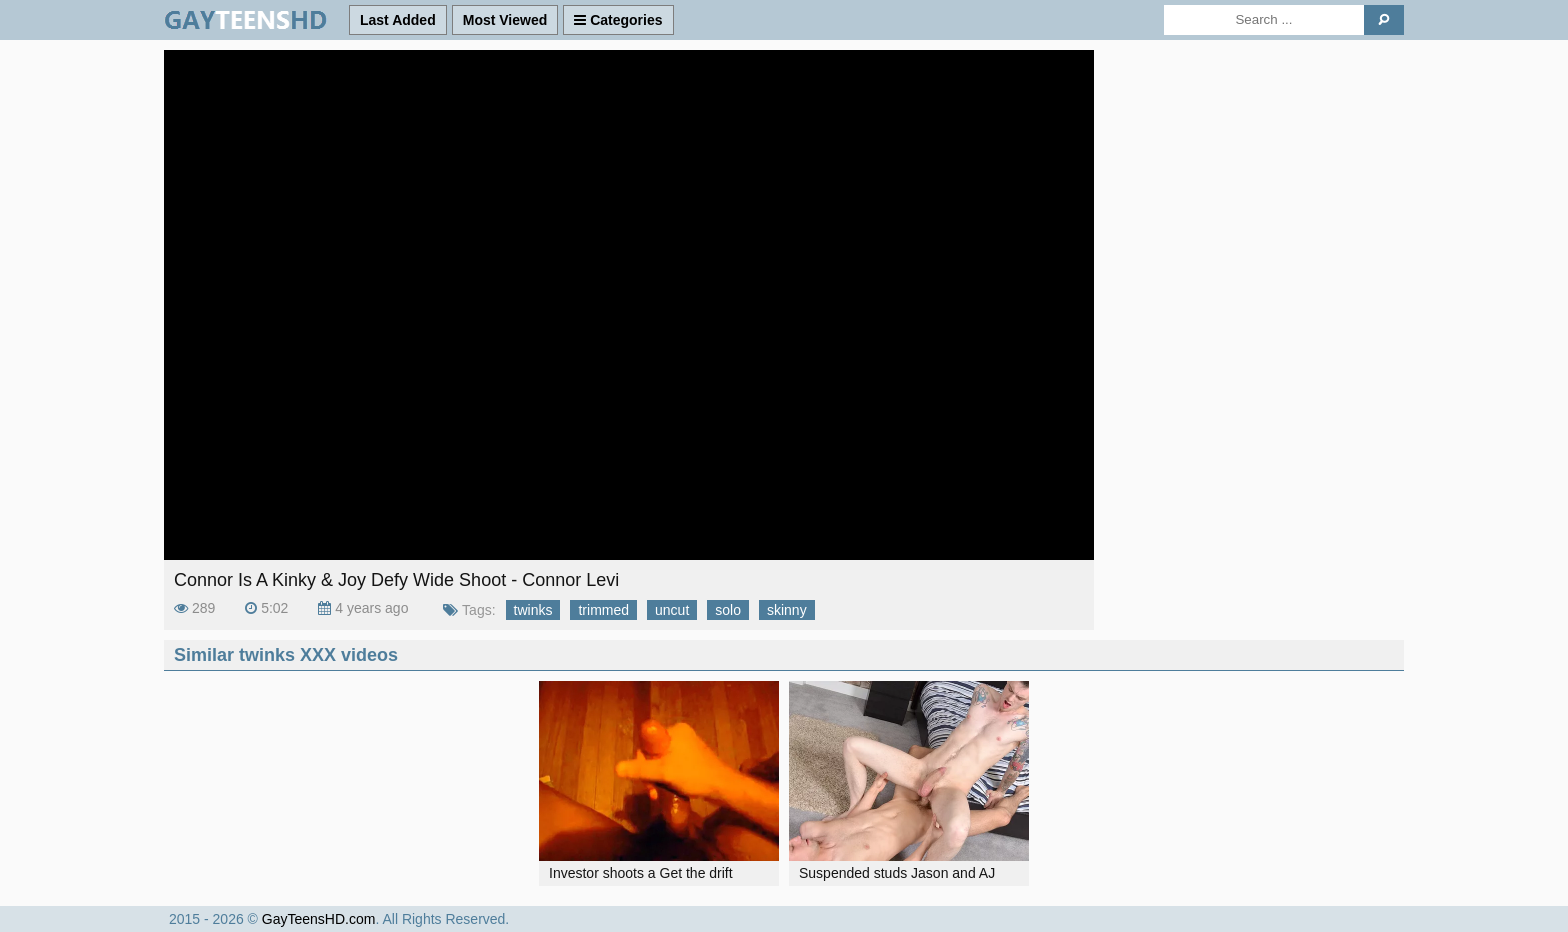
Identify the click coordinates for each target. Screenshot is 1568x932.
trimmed (603, 610)
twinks (533, 610)
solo (728, 610)
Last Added (398, 20)
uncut (672, 610)
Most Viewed (505, 20)
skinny (787, 610)
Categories (618, 20)
